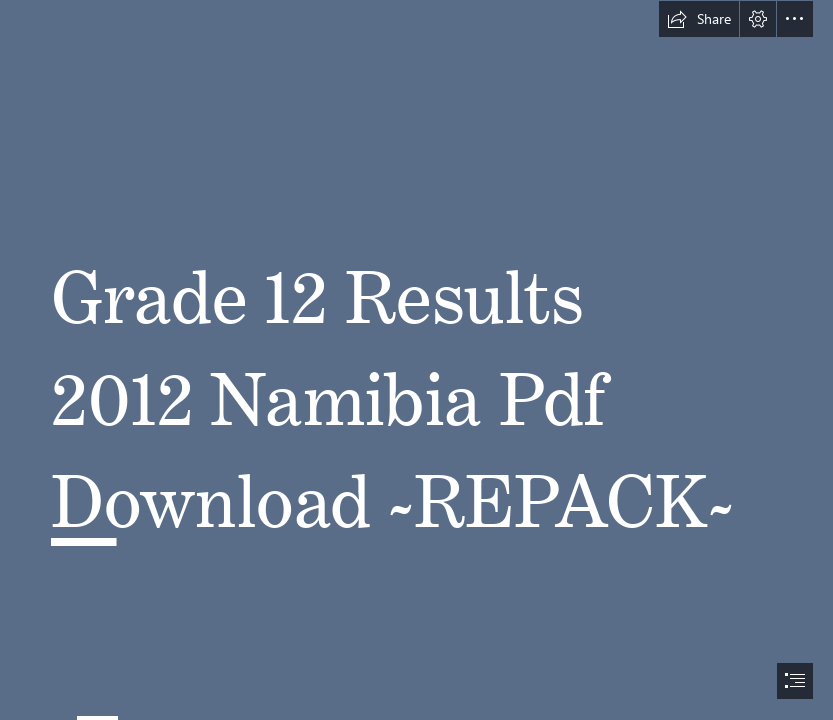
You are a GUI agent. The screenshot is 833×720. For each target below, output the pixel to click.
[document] (416, 360)
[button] (699, 19)
